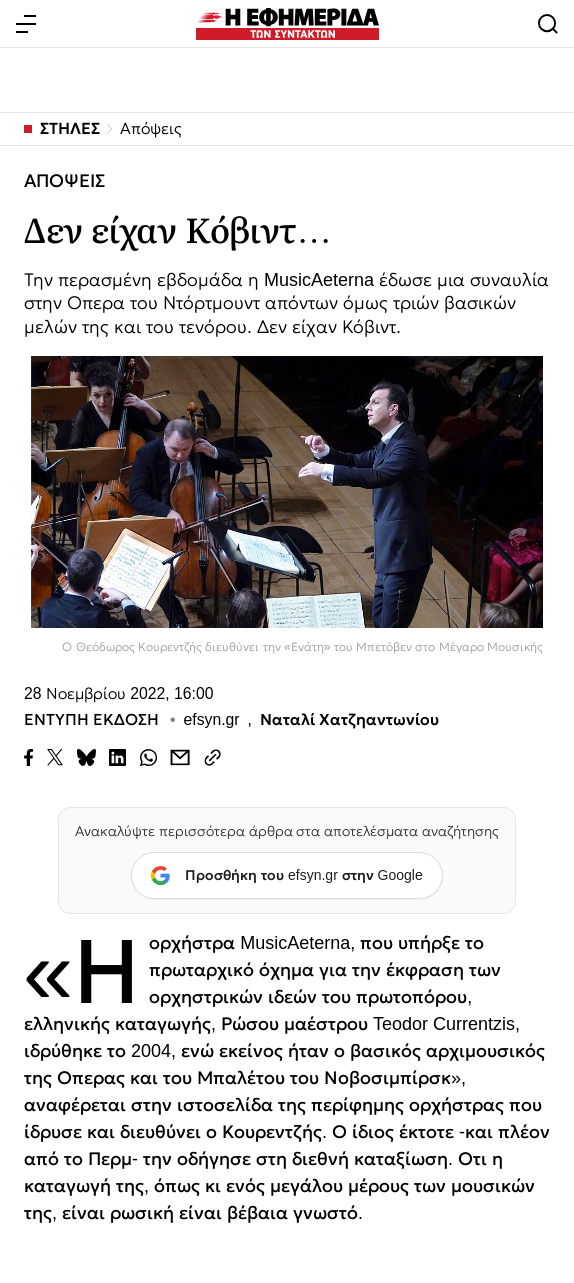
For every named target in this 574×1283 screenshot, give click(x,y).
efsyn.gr (212, 721)
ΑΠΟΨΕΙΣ (64, 181)
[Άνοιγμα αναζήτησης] (548, 24)
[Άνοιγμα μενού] (26, 24)
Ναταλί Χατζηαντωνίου (349, 721)
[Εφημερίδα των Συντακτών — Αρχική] (287, 24)
